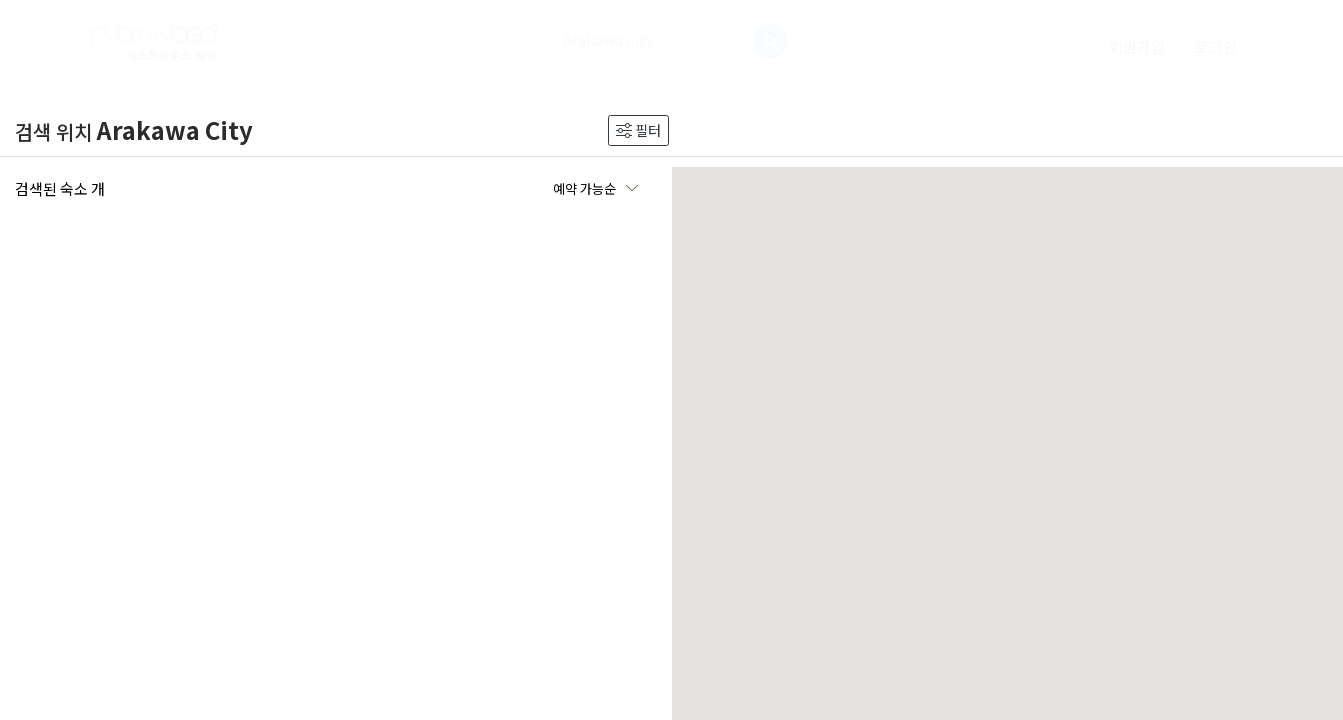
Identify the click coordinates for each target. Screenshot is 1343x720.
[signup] (1137, 46)
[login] (1216, 46)
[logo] (154, 42)
